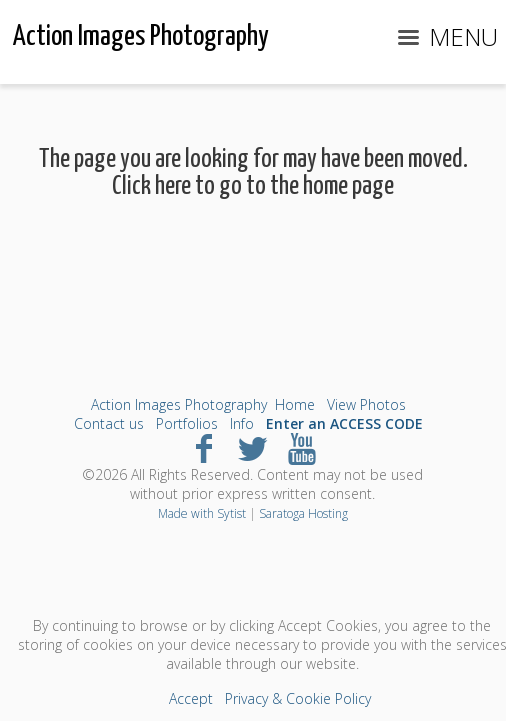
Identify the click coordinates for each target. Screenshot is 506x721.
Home (295, 404)
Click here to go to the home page (253, 186)
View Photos (366, 404)
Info (242, 423)
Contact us (109, 423)
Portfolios (187, 423)
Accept (191, 698)
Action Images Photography (179, 404)
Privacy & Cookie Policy (298, 698)
